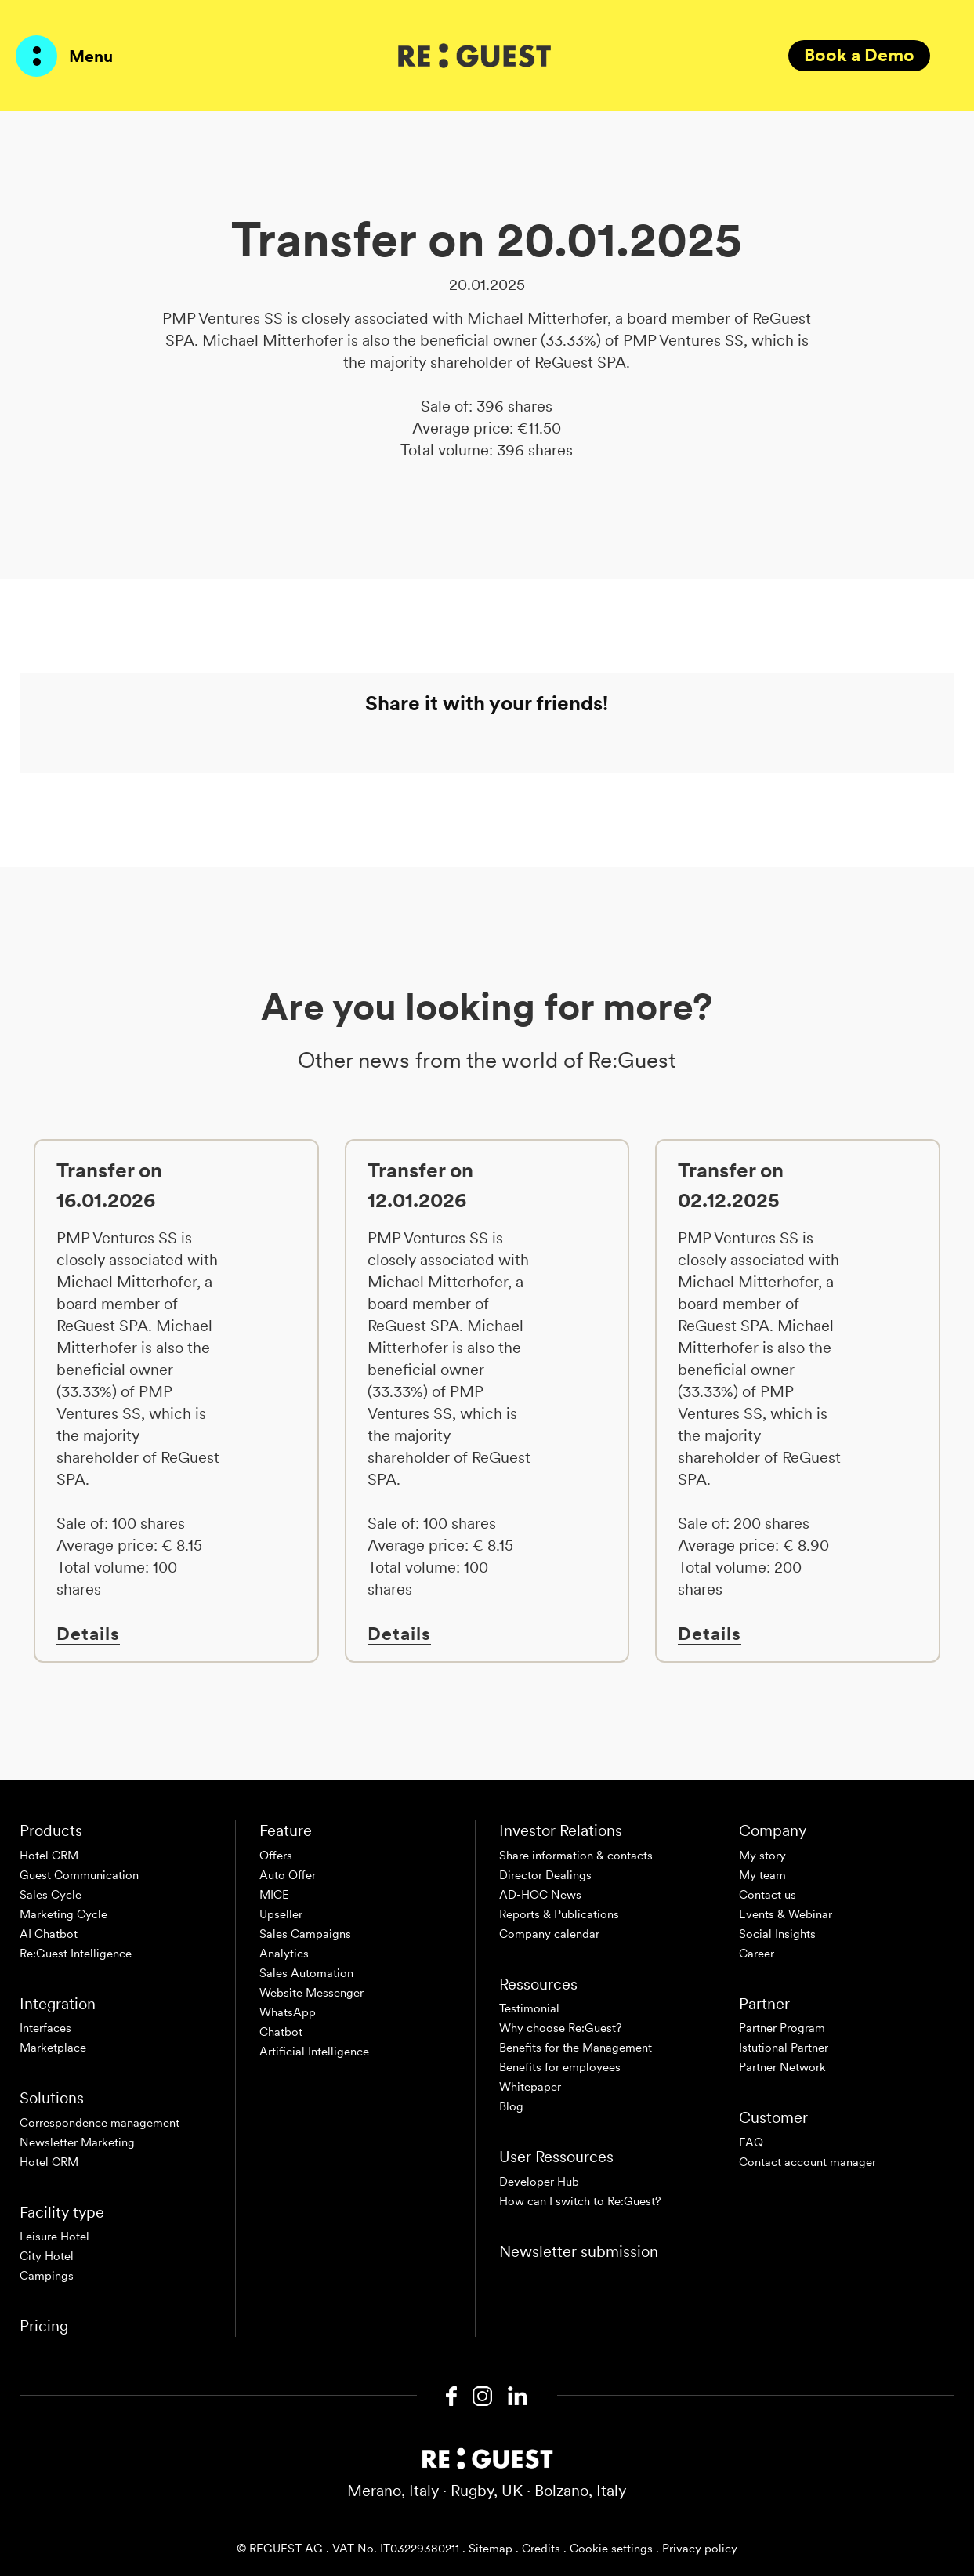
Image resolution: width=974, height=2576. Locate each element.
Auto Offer (287, 1875)
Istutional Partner (783, 2048)
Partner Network (782, 2067)
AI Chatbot (49, 1934)
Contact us (767, 1895)
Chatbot (280, 2032)
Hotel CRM (49, 1856)
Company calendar (549, 1934)
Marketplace (53, 2048)
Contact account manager (807, 2162)
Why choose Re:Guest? (560, 2028)
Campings (47, 2276)
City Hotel (47, 2256)
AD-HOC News (540, 1895)
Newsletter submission (578, 2251)
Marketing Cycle (63, 1914)
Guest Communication (79, 1875)
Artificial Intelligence (314, 2051)
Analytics (284, 1954)
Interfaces (45, 2028)
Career (756, 1954)
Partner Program (782, 2028)
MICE (274, 1895)
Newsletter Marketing (77, 2142)
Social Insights (777, 1934)
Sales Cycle (50, 1895)
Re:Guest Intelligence (76, 1954)
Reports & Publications (559, 1914)
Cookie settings (611, 2549)
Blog (511, 2106)
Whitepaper (530, 2087)
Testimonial (529, 2008)
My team (762, 1875)
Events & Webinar (785, 1914)
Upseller (280, 1914)
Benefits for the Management (575, 2048)
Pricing (44, 2326)
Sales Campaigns (305, 1934)
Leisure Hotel (54, 2237)
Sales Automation (306, 1973)
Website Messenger (311, 1993)
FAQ (751, 2142)
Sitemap (490, 2549)
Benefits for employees (560, 2067)
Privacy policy (699, 2549)
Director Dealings (545, 1875)
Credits (541, 2549)
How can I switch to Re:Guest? (580, 2201)
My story (762, 1856)
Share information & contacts (576, 1856)
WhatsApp (287, 2012)
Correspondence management (99, 2123)
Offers (275, 1856)
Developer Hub (539, 2182)
